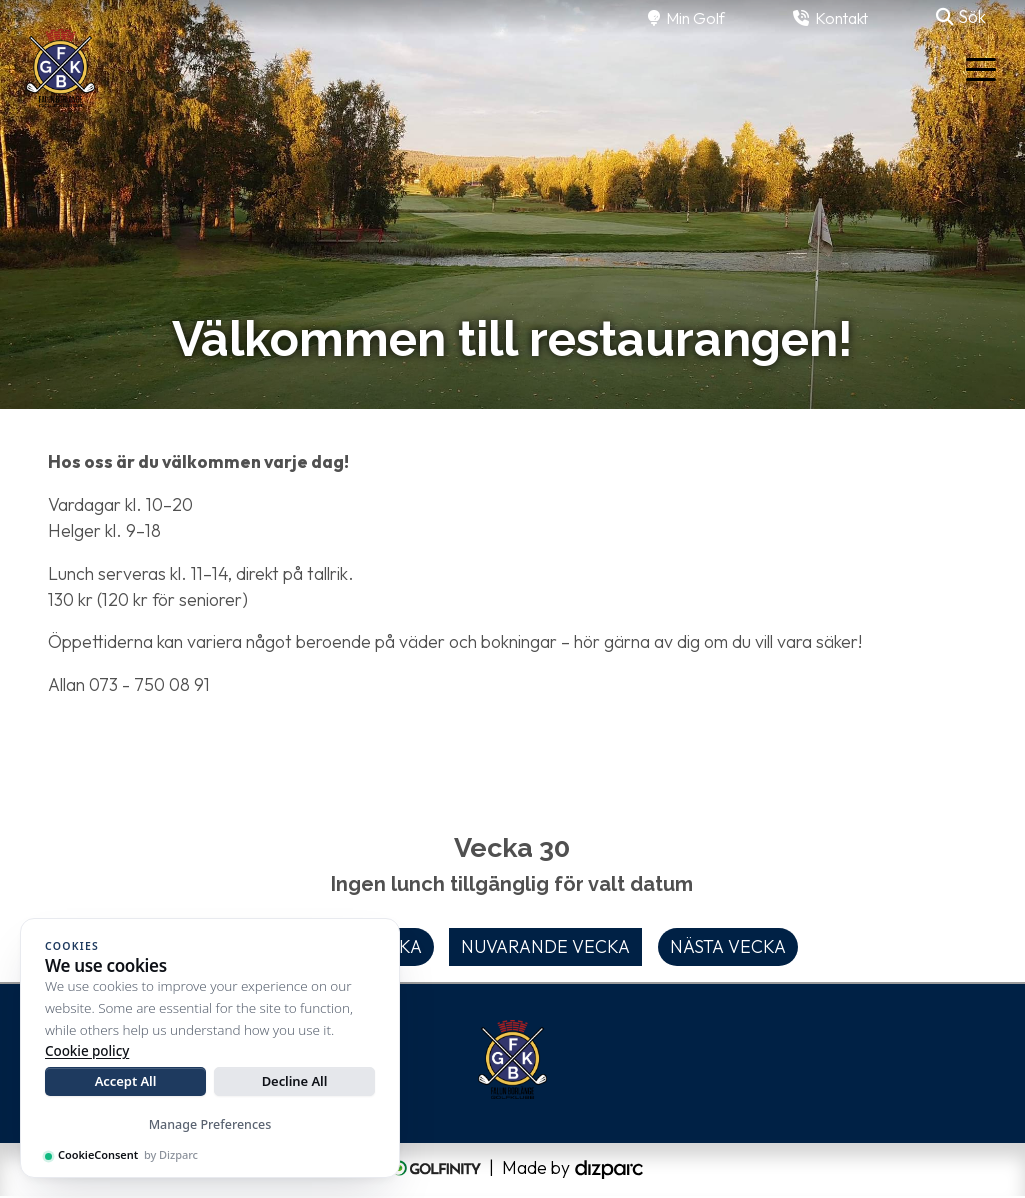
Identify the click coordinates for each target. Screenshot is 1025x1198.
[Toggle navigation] (981, 68)
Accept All (126, 1081)
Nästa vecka (728, 947)
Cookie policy (87, 1051)
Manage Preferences (210, 1124)
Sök (961, 16)
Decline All (295, 1081)
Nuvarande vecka (545, 947)
